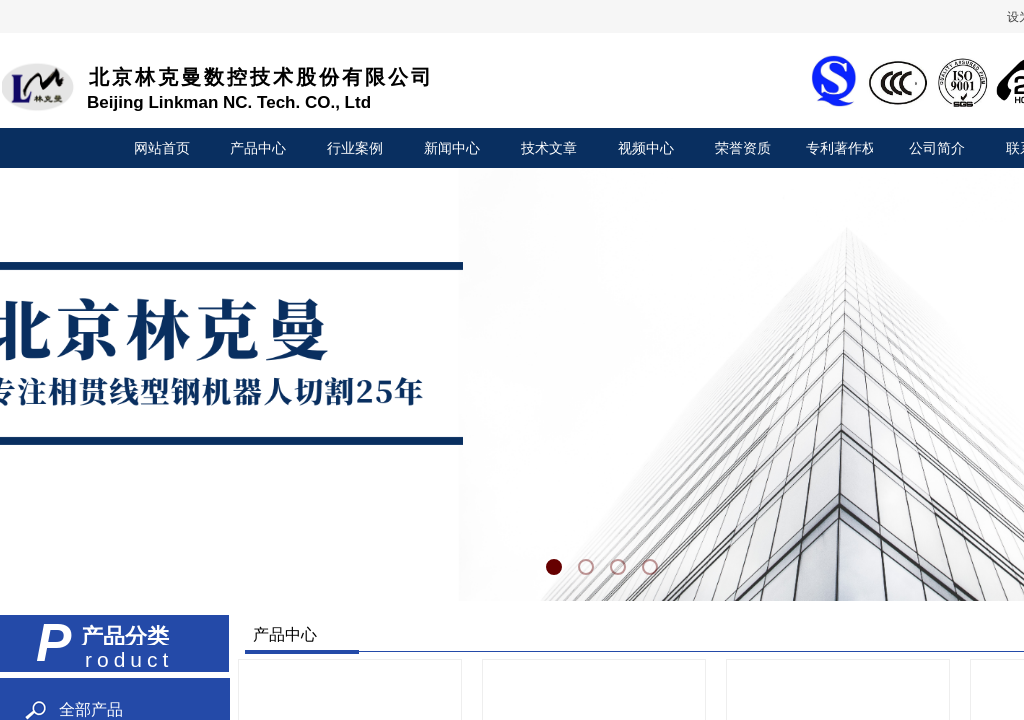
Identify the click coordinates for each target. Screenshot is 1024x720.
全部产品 (91, 709)
